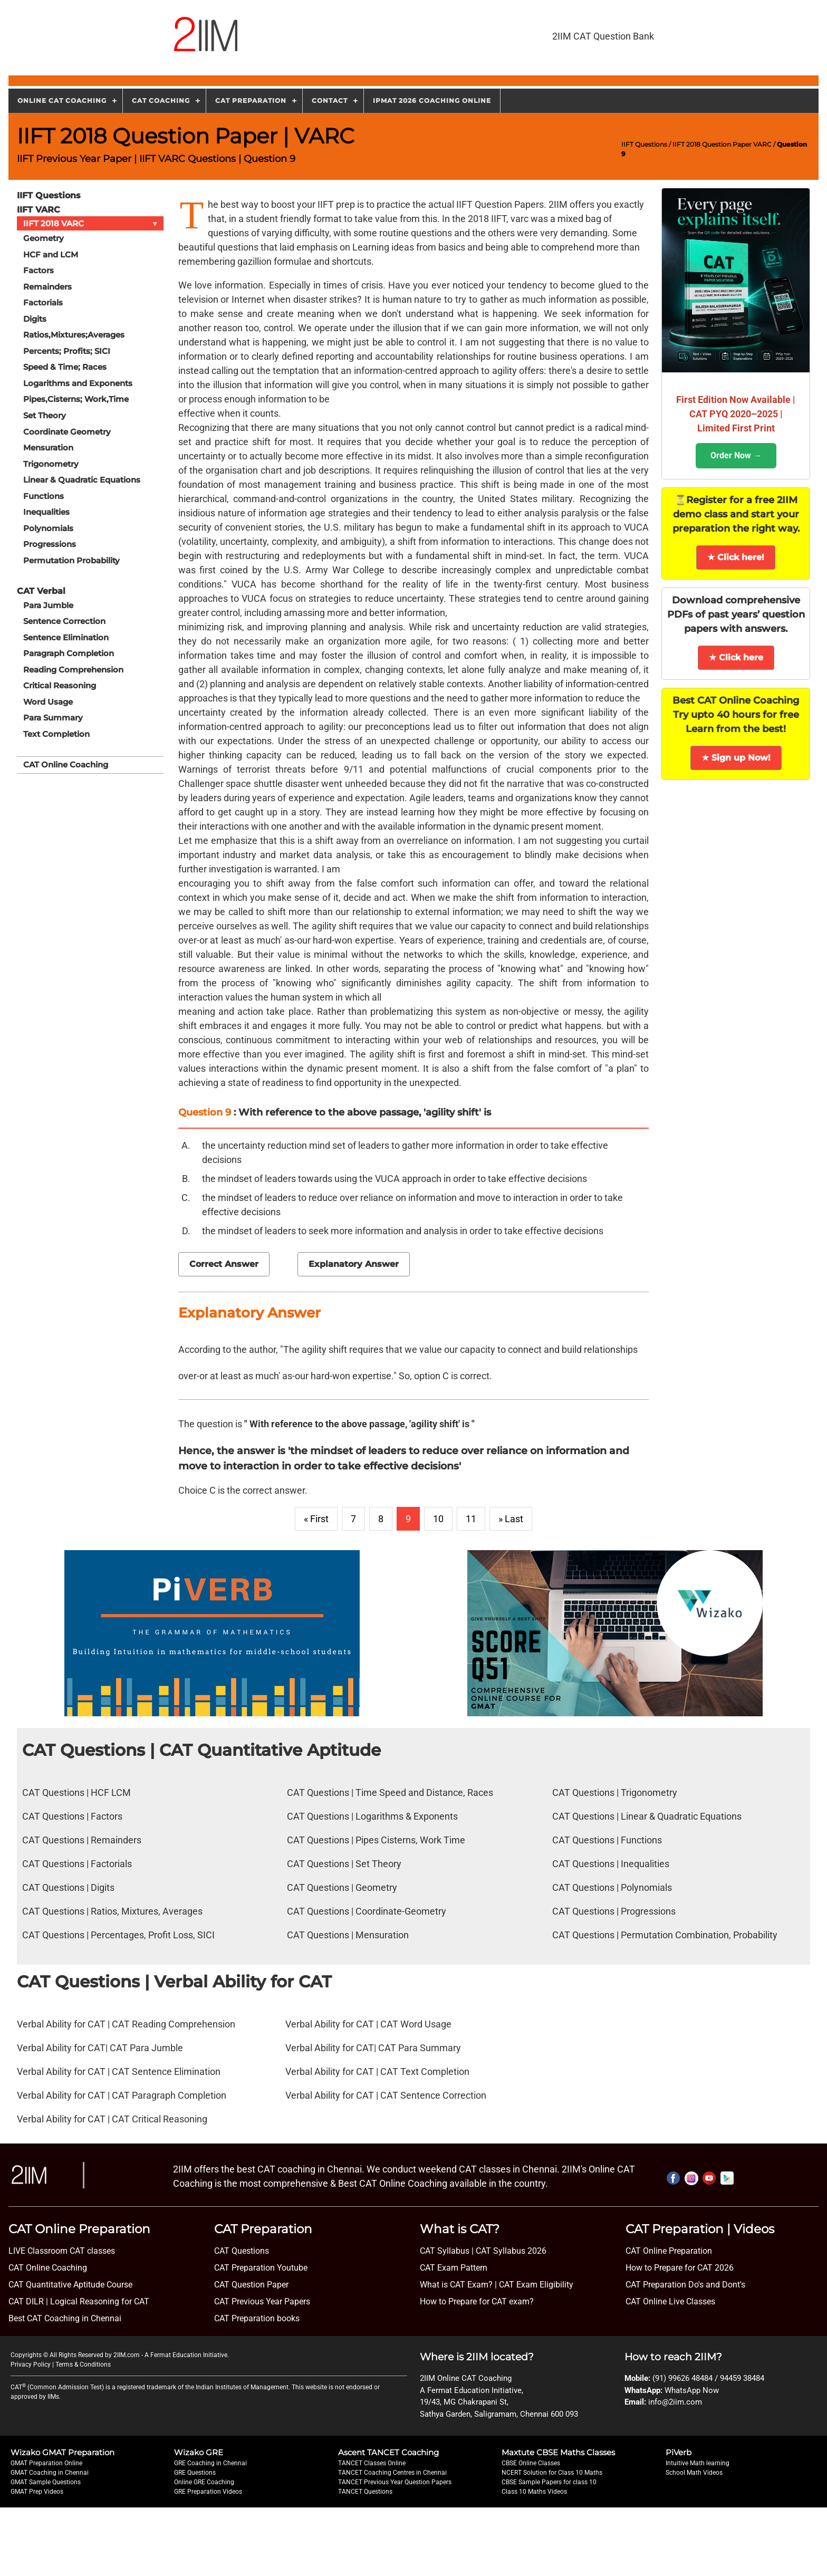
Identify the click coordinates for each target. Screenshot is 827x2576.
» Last (510, 1518)
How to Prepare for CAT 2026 (680, 2268)
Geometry (43, 238)
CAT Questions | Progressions (614, 1911)
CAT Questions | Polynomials (612, 1887)
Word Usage (48, 701)
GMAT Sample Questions (46, 2482)
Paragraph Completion (68, 653)
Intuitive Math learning (697, 2463)
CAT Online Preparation (669, 2251)
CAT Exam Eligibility (535, 2285)
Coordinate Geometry (67, 431)
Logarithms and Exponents (77, 383)
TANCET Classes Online (372, 2463)
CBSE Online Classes (531, 2463)
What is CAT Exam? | (458, 2285)
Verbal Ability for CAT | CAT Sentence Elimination (118, 2071)
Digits (34, 318)
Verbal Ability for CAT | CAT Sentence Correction (385, 2095)
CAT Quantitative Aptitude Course (70, 2285)
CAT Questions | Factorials (77, 1863)
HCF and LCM (50, 254)
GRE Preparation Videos (208, 2491)
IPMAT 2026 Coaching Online (432, 100)
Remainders (47, 286)
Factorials (43, 302)
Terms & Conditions (83, 2364)
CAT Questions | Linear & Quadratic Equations (647, 1816)
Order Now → (736, 455)
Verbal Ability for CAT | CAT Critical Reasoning (112, 2119)
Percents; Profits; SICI (66, 350)
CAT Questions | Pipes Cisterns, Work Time (376, 1840)
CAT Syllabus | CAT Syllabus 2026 (483, 2251)
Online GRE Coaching (204, 2482)
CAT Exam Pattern (453, 2268)
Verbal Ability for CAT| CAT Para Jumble (100, 2047)
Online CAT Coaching (62, 100)
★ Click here (736, 657)
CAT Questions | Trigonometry (614, 1792)
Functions (43, 496)
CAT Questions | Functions (607, 1840)
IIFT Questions (644, 144)
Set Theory (44, 415)
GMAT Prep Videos (37, 2491)
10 (438, 1518)
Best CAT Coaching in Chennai (64, 2318)
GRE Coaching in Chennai (210, 2463)
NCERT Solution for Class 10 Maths (552, 2472)
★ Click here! (735, 557)
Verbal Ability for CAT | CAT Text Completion (377, 2071)
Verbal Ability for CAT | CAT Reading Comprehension (126, 2024)
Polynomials (48, 528)
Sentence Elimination (66, 636)
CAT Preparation (250, 100)
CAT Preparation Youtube (260, 2268)
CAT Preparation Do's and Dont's (685, 2285)
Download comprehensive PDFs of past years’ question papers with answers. (736, 614)
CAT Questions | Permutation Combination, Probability (664, 1934)
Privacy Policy (31, 2364)
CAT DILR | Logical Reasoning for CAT (78, 2301)
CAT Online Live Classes (670, 2301)
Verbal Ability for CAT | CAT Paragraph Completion (121, 2095)
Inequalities (46, 511)
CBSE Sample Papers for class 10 (549, 2482)
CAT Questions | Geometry (342, 1887)
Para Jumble (48, 604)
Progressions (49, 544)
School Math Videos (694, 2472)
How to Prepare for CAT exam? (477, 2301)
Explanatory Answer (354, 1264)
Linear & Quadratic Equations (81, 479)
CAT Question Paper (251, 2285)
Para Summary (53, 717)
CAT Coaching (161, 100)
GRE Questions (195, 2472)
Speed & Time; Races (65, 367)
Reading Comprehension (73, 669)
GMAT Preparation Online (46, 2463)
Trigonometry (51, 463)
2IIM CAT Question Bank (603, 36)
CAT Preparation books (257, 2318)
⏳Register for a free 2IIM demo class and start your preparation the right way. (736, 514)
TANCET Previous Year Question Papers (394, 2482)
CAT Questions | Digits (68, 1887)
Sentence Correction (64, 621)
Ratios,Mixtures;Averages (73, 335)
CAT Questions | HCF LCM (76, 1792)
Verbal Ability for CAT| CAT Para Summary (373, 2047)
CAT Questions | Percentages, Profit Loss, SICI (118, 1934)
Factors (38, 270)
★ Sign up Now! (736, 758)
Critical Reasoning (59, 685)
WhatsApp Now (692, 2390)
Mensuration (48, 447)
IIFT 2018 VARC (93, 223)
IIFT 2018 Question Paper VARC (722, 144)
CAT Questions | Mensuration (348, 1934)
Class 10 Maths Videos (534, 2491)
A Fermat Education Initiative (186, 2355)
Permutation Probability (71, 560)
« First (316, 1518)
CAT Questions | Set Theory (344, 1863)
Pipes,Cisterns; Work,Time (76, 399)
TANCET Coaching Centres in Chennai (392, 2472)
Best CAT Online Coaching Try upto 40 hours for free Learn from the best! (735, 715)
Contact (330, 100)
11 (471, 1518)
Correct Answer (223, 1264)
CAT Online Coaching (65, 764)
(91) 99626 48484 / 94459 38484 (708, 2378)
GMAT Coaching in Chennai (50, 2472)
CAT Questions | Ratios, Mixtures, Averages (112, 1911)
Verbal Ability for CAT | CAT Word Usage (368, 2024)
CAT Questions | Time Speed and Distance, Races (390, 1792)
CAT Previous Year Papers (262, 2301)
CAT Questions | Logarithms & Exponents (372, 1816)
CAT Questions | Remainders (81, 1840)
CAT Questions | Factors (72, 1816)
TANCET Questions (365, 2491)
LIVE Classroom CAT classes (61, 2251)
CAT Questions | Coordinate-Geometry (366, 1911)
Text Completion (56, 733)
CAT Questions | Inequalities (610, 1863)
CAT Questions (241, 2251)
